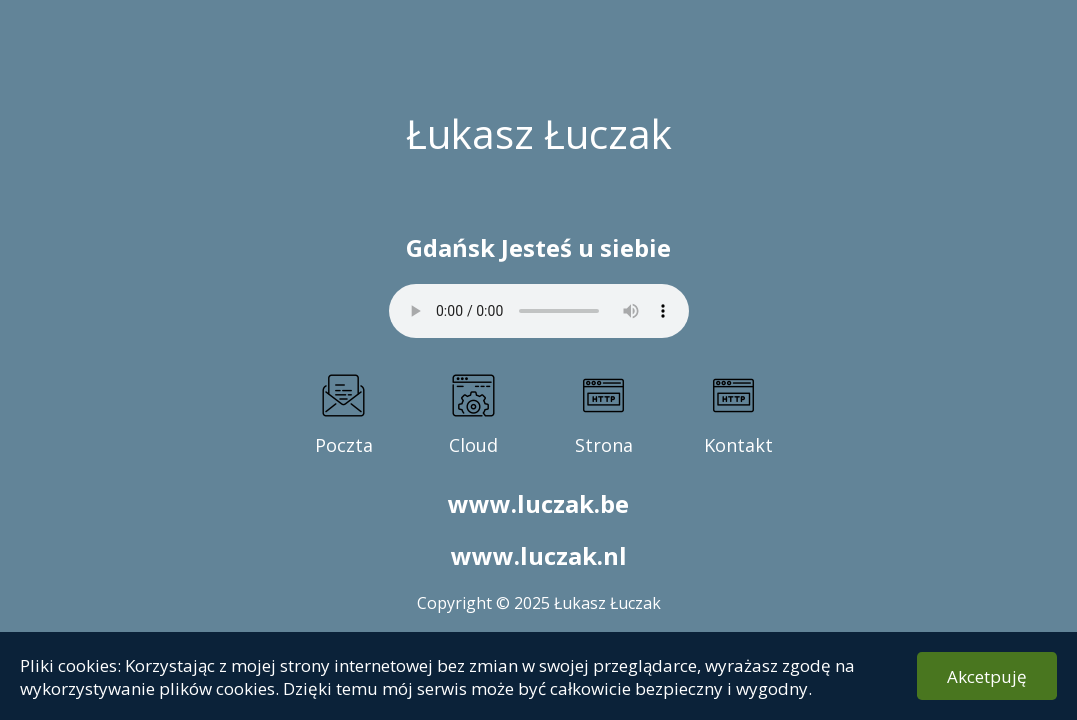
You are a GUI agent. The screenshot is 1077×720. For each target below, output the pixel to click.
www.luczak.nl (539, 555)
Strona (604, 445)
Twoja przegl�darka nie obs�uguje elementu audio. (539, 311)
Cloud (473, 445)
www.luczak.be (538, 503)
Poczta (344, 445)
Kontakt (734, 445)
